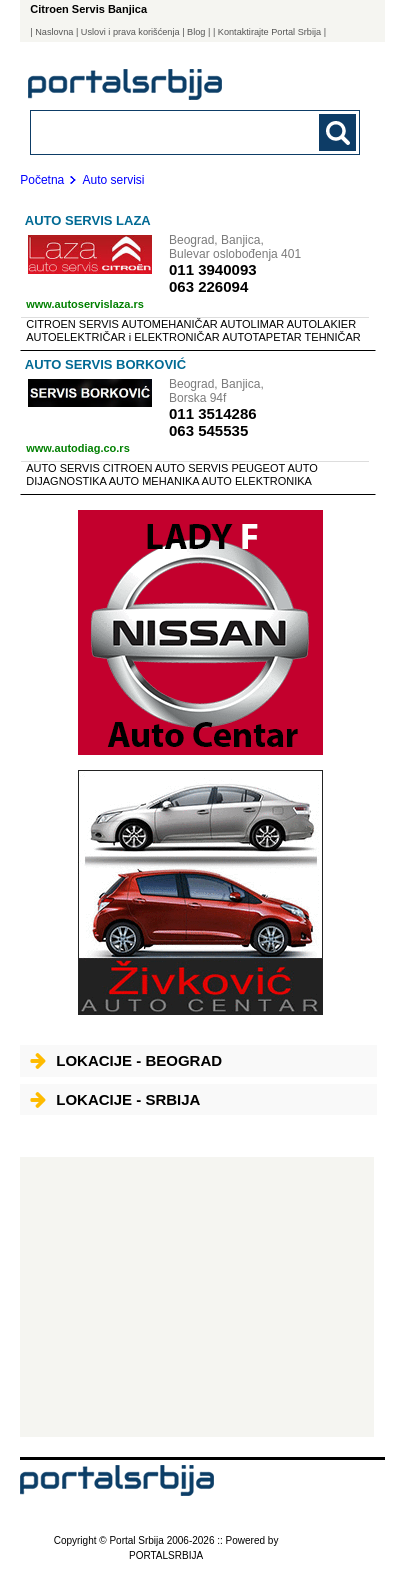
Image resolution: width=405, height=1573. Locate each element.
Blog (196, 32)
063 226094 (208, 286)
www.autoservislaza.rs (85, 304)
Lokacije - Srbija (115, 1099)
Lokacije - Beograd (126, 1060)
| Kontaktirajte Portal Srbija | (269, 32)
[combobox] (164, 131)
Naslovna (54, 32)
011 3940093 (213, 269)
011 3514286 (213, 413)
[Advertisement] (197, 1297)
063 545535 (208, 430)
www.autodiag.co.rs (78, 448)
